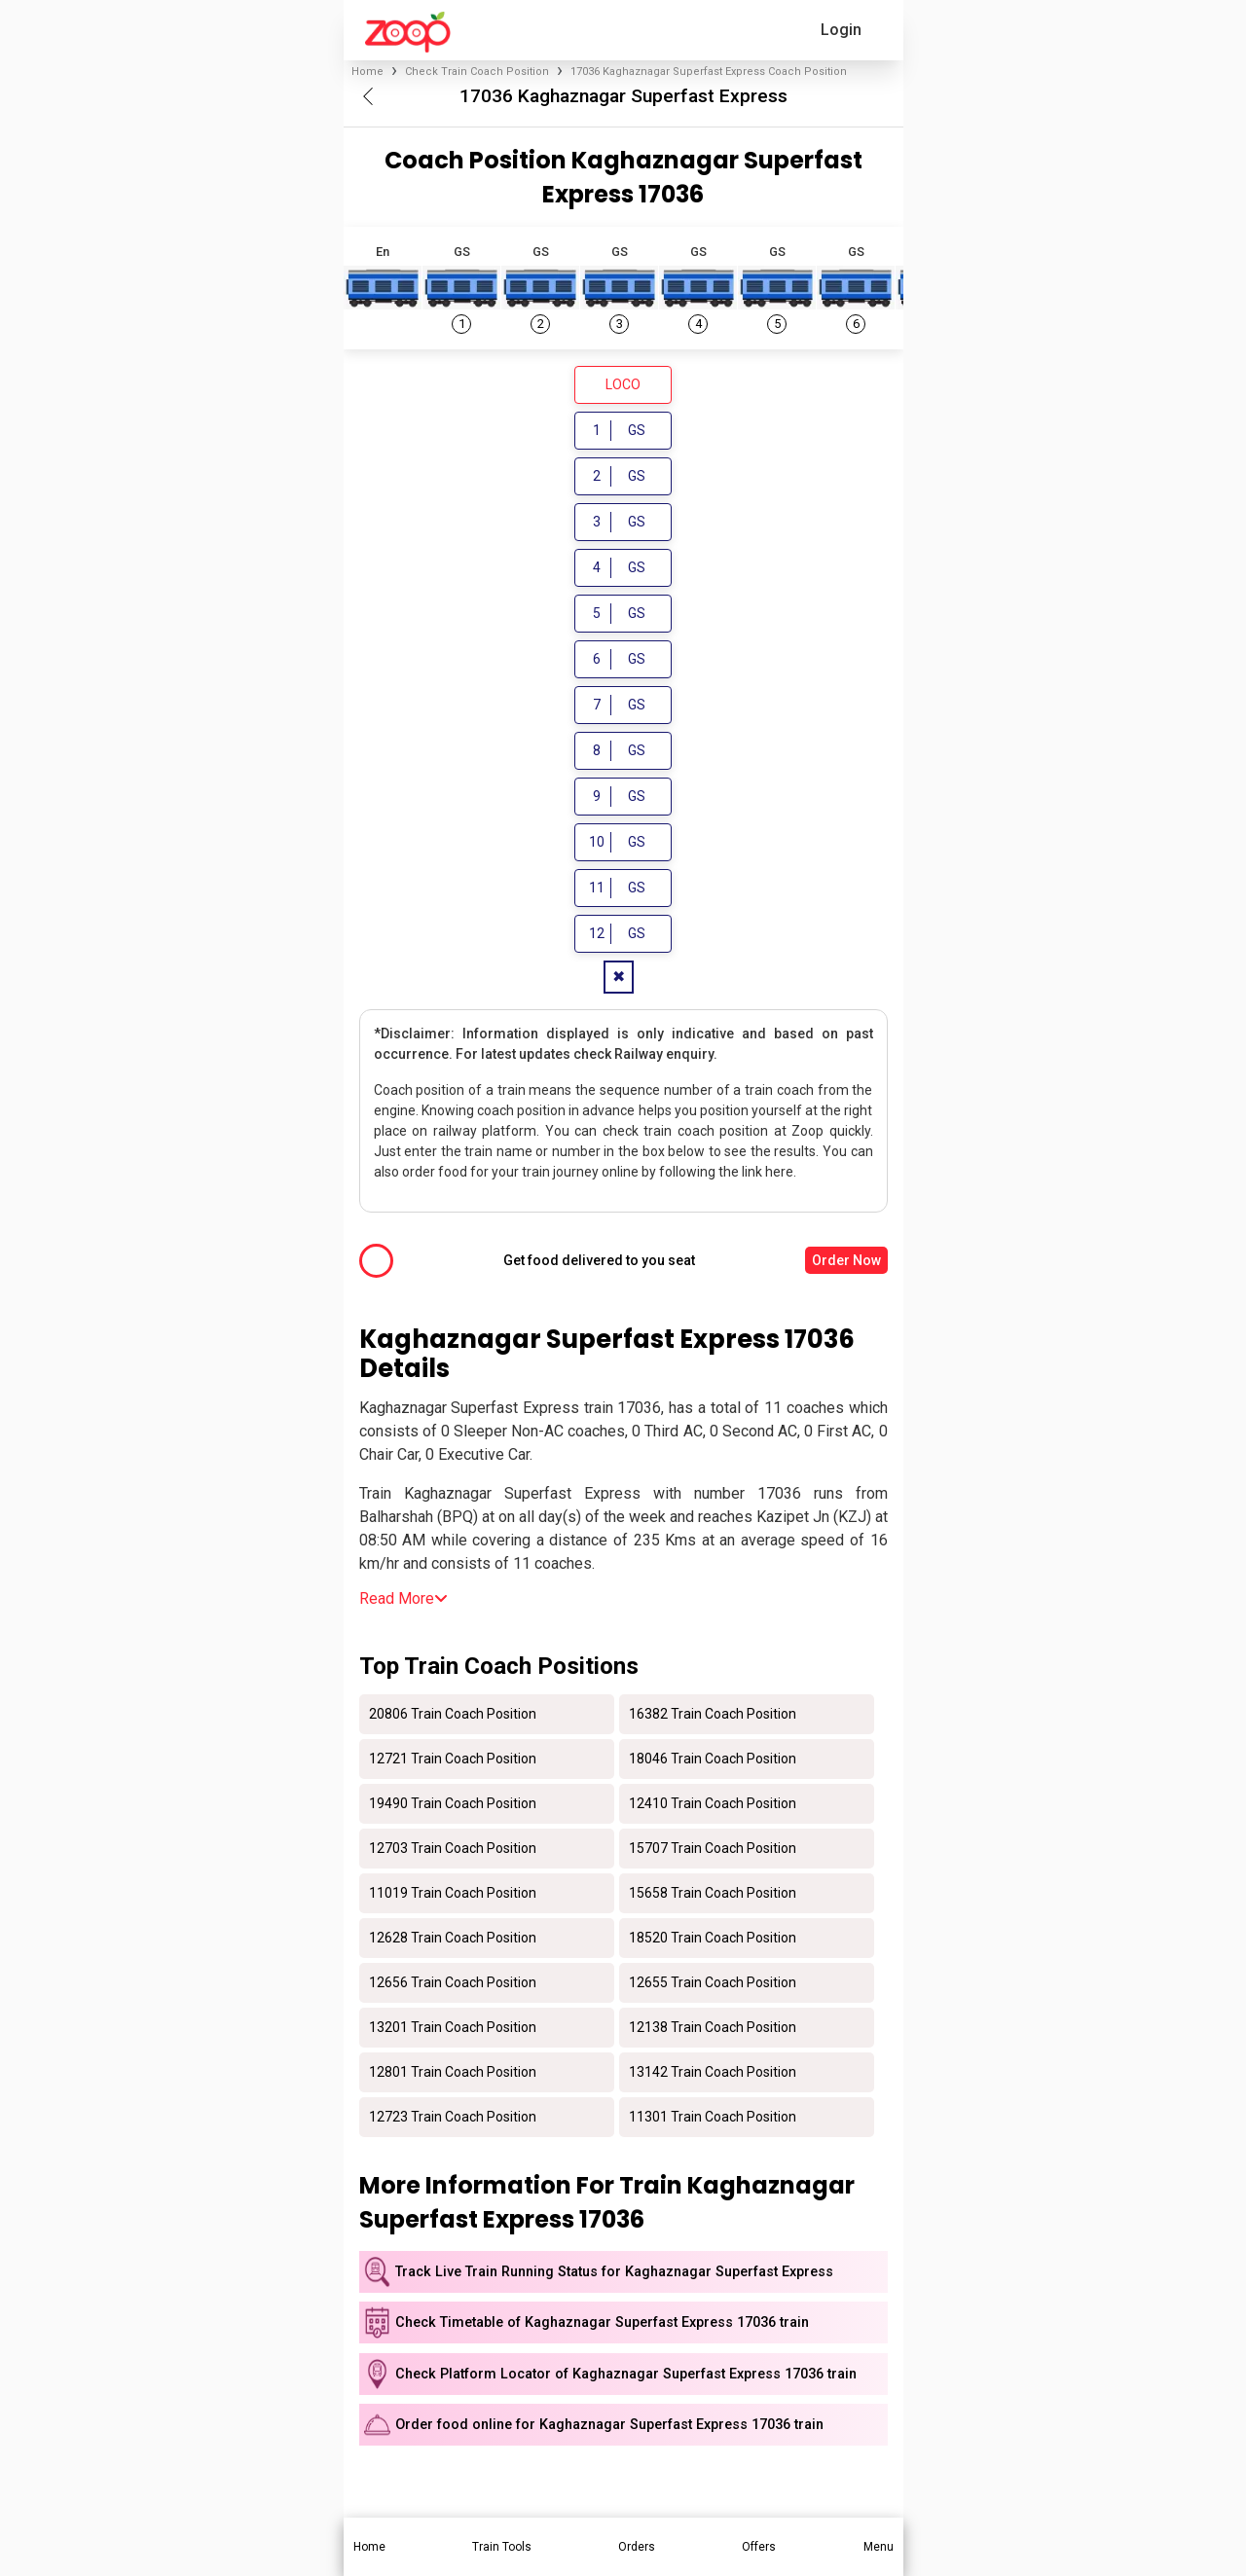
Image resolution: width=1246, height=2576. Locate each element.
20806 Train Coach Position (452, 1716)
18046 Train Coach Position (712, 1761)
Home (367, 71)
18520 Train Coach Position (712, 1940)
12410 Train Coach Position (712, 1806)
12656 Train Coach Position (452, 1985)
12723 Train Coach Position (452, 2119)
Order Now (846, 1263)
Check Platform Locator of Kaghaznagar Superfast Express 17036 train (626, 2376)
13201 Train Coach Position (452, 2030)
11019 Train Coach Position (452, 1896)
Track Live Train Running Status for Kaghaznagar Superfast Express (614, 2274)
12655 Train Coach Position (712, 1985)
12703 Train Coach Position (452, 1851)
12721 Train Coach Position (452, 1761)
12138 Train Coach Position (712, 2030)
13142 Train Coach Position (712, 2075)
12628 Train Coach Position (452, 1940)
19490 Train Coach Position (452, 1806)
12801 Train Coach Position (452, 2075)
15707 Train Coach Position (712, 1851)
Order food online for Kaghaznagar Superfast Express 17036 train (609, 2427)
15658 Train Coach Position (712, 1896)
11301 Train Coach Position (712, 2119)
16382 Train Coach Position (712, 1716)
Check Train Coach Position (477, 71)
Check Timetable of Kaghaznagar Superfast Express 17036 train (602, 2325)
